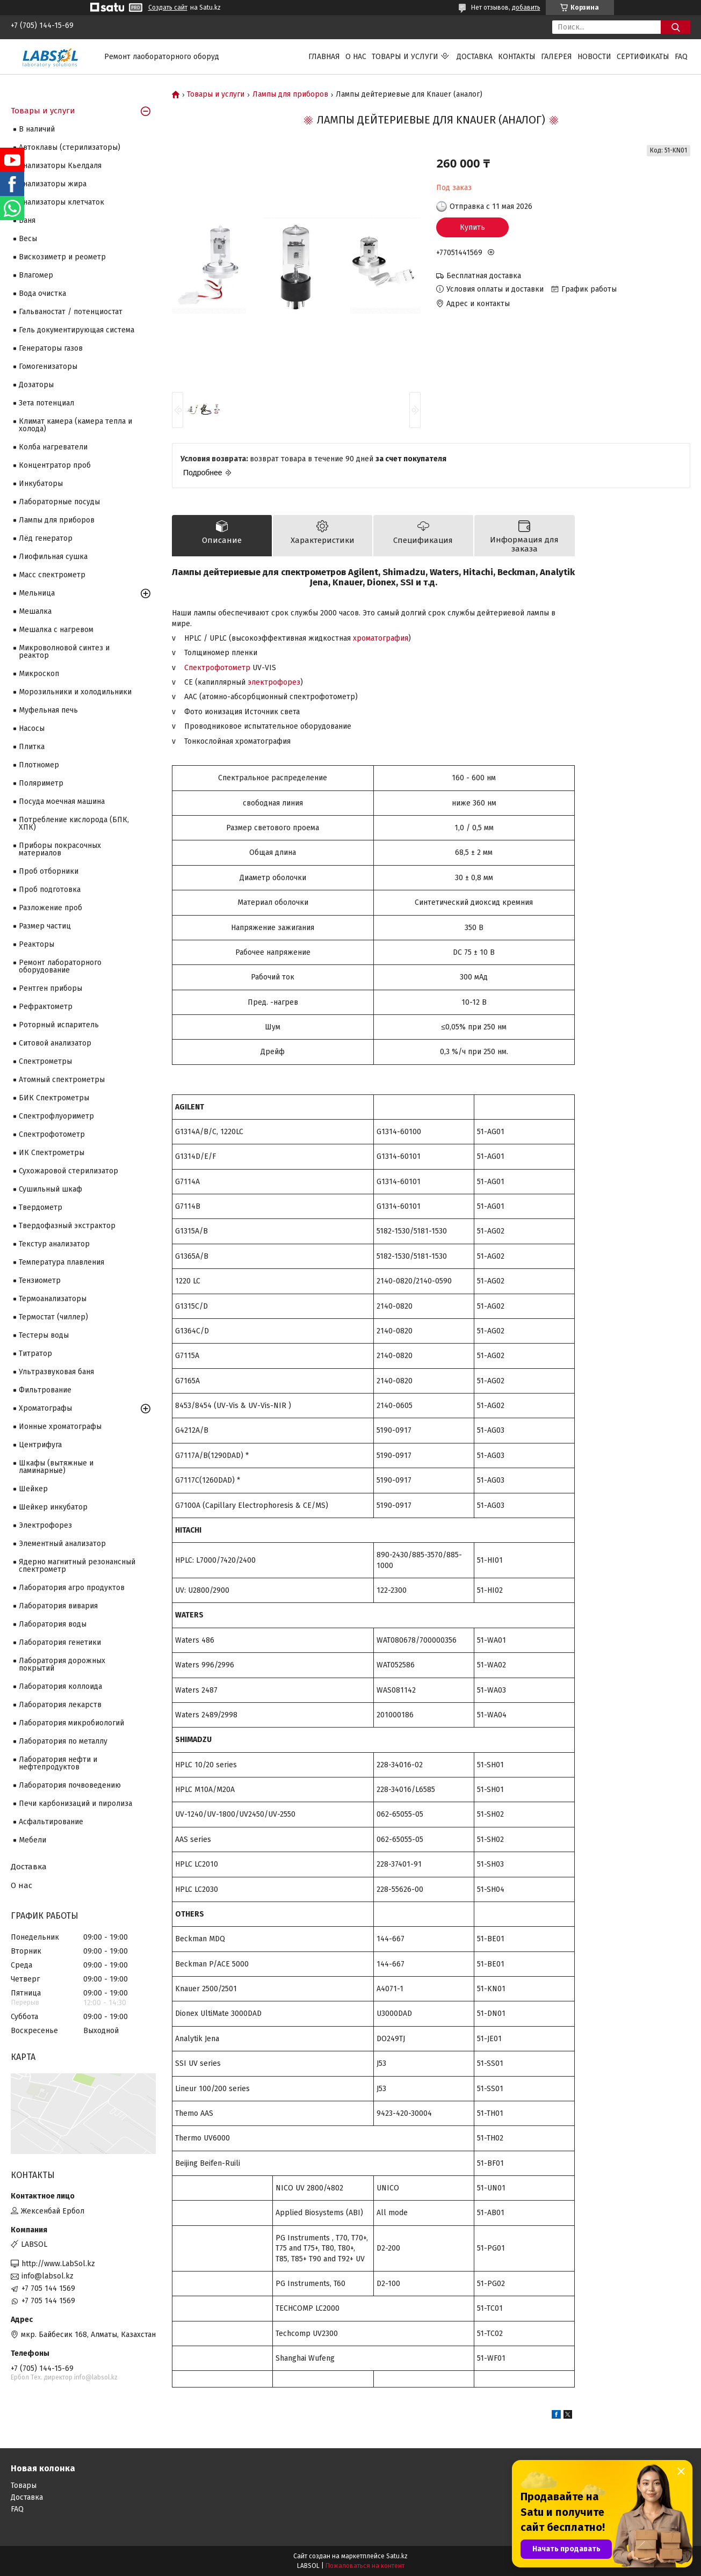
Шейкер (33, 1488)
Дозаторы (36, 384)
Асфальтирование (51, 1821)
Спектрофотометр (217, 667)
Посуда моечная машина (62, 801)
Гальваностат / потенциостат (70, 311)
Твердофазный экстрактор (67, 1225)
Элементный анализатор (62, 1543)
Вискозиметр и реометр (62, 257)
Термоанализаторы (52, 1298)
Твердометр (40, 1207)
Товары (24, 2485)
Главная (324, 56)
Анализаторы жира (52, 183)
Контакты (517, 56)
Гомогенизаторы (48, 366)
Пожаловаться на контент (365, 2566)
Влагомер (36, 275)
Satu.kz (397, 2556)
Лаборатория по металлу (63, 1741)
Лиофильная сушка (53, 556)
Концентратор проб (55, 465)
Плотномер (39, 765)
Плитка (32, 746)
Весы (28, 238)
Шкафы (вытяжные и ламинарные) (56, 1466)
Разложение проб (50, 907)
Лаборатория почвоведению (70, 1785)
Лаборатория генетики (60, 1642)
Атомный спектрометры (62, 1079)
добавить (526, 7)
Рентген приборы (50, 988)
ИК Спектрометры (51, 1152)
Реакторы (36, 944)
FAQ (681, 56)
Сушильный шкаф (50, 1189)
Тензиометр (40, 1280)
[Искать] (675, 27)
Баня (27, 220)
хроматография (380, 638)
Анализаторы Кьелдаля (60, 165)
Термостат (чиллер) (53, 1317)
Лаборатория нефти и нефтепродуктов (58, 1763)
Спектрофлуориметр (56, 1116)
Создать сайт (167, 7)
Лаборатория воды (52, 1624)
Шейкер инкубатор (53, 1507)
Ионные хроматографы (60, 1426)
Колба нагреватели (53, 447)
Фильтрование (45, 1390)
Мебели (32, 1840)
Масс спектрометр (52, 574)
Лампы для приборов (290, 94)
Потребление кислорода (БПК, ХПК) (74, 823)
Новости (594, 56)
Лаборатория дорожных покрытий (62, 1664)
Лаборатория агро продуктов (72, 1587)
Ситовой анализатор (55, 1043)
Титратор (35, 1353)
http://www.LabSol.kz (58, 2263)
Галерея (556, 56)
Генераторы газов (51, 348)
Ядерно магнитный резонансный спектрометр (77, 1565)
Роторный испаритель (59, 1024)
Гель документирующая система (76, 330)
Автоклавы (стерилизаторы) (69, 147)
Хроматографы (45, 1408)
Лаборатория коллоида (60, 1686)
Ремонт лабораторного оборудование (60, 966)
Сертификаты (643, 56)
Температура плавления (61, 1262)
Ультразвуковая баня (56, 1371)
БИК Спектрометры (54, 1097)
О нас (355, 56)
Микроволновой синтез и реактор (64, 651)
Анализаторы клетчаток (61, 202)
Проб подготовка (50, 889)
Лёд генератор (46, 538)
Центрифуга (40, 1444)
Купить (472, 227)
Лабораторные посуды (59, 501)
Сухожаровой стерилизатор (68, 1170)
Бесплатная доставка (483, 275)
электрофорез (274, 682)
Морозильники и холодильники (75, 691)
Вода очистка (42, 293)
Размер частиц (45, 926)
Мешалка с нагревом (56, 629)
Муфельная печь (48, 710)
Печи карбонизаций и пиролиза (75, 1803)
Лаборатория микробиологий (71, 1723)
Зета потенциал (46, 403)
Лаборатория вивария (58, 1605)
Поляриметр (41, 783)
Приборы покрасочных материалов (60, 849)
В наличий (37, 129)
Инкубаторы (41, 483)
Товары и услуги (405, 56)
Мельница (37, 593)
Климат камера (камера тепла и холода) (75, 425)
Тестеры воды (44, 1335)
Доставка (475, 56)
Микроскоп (39, 673)
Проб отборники (48, 871)
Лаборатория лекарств (60, 1704)
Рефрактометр (46, 1006)
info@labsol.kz (47, 2276)
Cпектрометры (45, 1061)
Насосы (32, 728)
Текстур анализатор (54, 1244)
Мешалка (35, 611)
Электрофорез (45, 1525)
